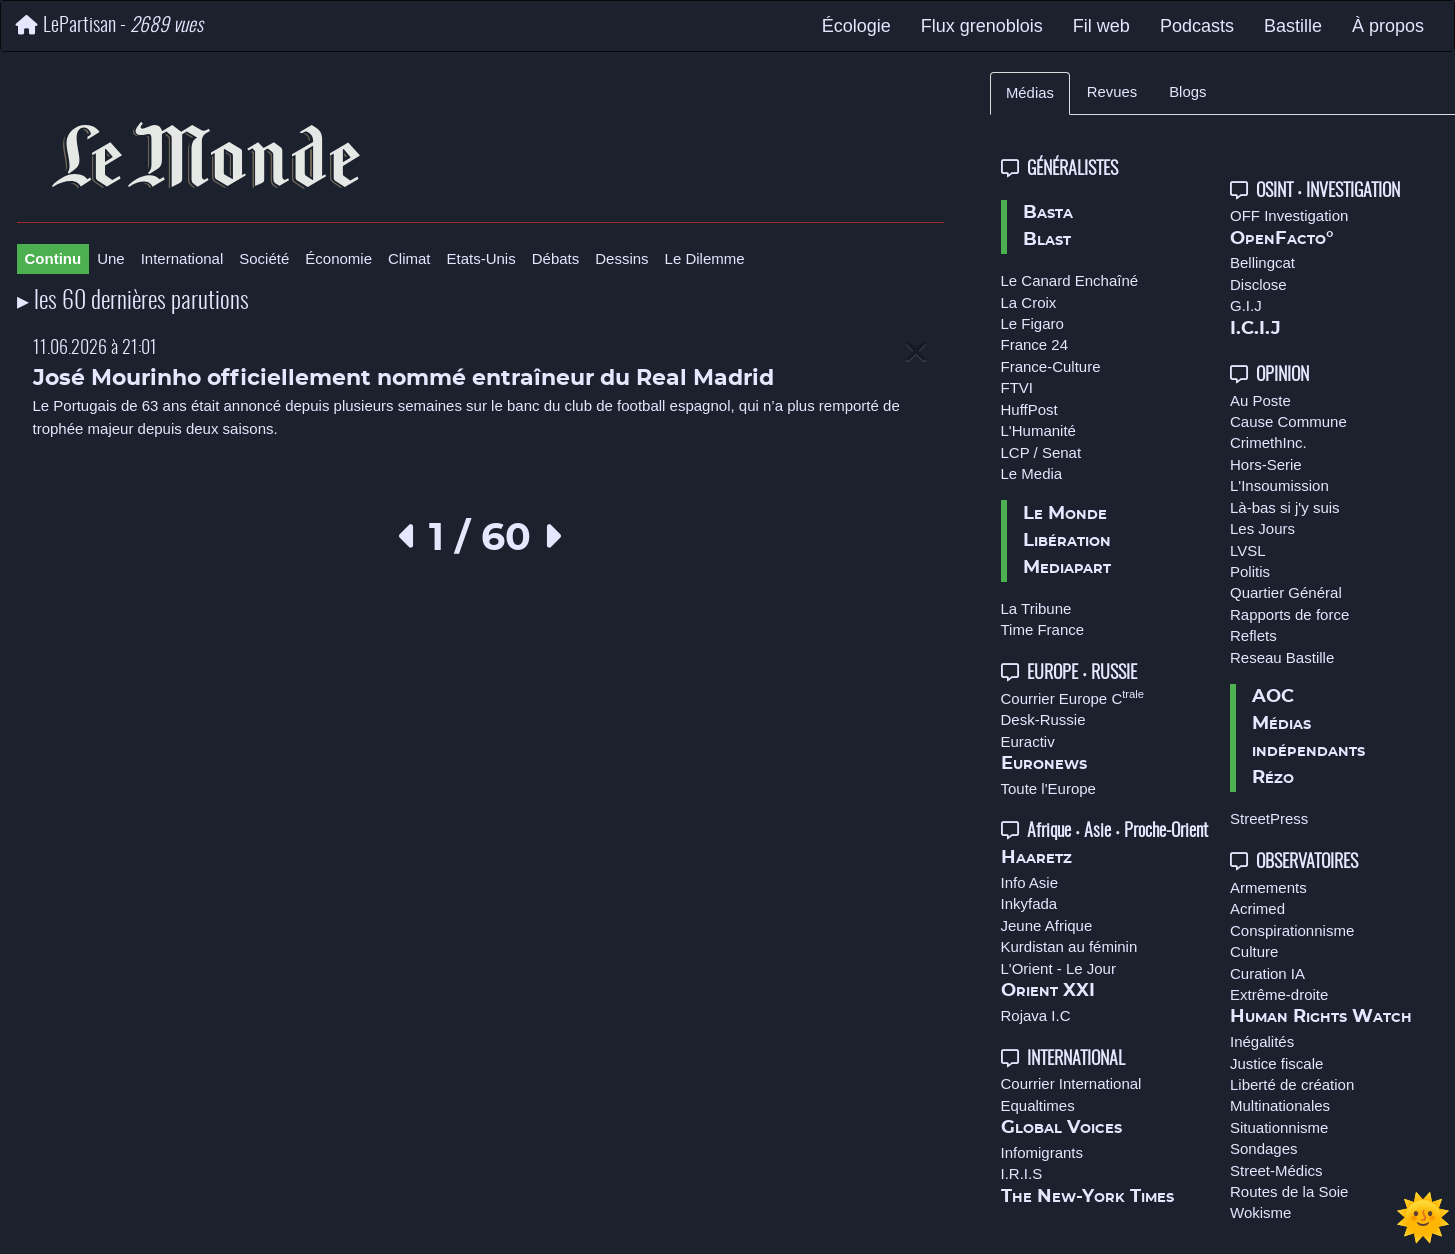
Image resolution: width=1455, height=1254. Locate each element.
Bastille (1293, 26)
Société (264, 258)
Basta (1048, 213)
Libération (1067, 541)
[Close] (916, 352)
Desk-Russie (1043, 719)
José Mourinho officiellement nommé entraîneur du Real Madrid (403, 378)
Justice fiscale (1276, 1063)
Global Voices (1061, 1128)
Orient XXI (1048, 991)
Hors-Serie (1266, 464)
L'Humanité (1038, 430)
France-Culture (1051, 366)
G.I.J (1246, 305)
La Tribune (1036, 608)
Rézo (1273, 778)
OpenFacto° (1282, 239)
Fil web (1101, 26)
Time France (1043, 629)
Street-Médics (1276, 1170)
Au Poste (1260, 400)
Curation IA (1267, 973)
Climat (409, 258)
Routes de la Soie (1289, 1191)
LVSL (1248, 550)
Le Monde (1065, 514)
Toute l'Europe (1048, 788)
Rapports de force (1289, 614)
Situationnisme (1279, 1127)
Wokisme (1260, 1212)
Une (111, 258)
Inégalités (1262, 1041)
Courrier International (1071, 1083)
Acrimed (1257, 908)
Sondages (1264, 1148)
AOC (1273, 697)
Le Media (1032, 473)
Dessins (621, 258)
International (182, 258)
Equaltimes (1038, 1105)
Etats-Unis (481, 258)
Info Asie (1030, 882)
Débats (556, 258)
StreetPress (1269, 818)
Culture (1254, 951)
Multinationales (1280, 1105)
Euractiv (1028, 741)
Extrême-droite (1279, 994)
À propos (1388, 26)
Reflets (1253, 635)
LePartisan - (109, 25)
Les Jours (1262, 528)
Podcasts (1197, 26)
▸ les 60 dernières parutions (133, 302)
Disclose (1258, 284)
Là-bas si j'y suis (1285, 507)
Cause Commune (1288, 421)
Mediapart (1067, 568)
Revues (1112, 92)
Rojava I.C (1036, 1015)
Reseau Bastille (1282, 657)
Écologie (856, 26)
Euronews (1044, 764)
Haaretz (1036, 858)
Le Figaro (1032, 323)
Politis (1250, 571)
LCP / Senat (1041, 452)
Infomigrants (1042, 1152)
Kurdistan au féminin (1069, 946)
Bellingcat (1262, 262)
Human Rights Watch (1321, 1017)
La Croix (1029, 302)
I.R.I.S (1022, 1173)
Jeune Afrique (1047, 925)
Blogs (1187, 92)
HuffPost (1029, 409)
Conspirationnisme (1292, 930)
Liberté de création (1292, 1084)
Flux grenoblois (982, 26)
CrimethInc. (1268, 442)
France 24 (1035, 344)
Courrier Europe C (1073, 698)
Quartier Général (1286, 592)
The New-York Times (1087, 1197)
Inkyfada (1029, 903)
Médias (1030, 93)
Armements (1268, 887)
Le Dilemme (705, 258)
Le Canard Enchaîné (1070, 280)
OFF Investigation (1289, 215)
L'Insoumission (1279, 485)
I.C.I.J (1255, 329)
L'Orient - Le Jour (1058, 968)
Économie (338, 258)
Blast (1047, 240)
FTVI (1017, 387)
